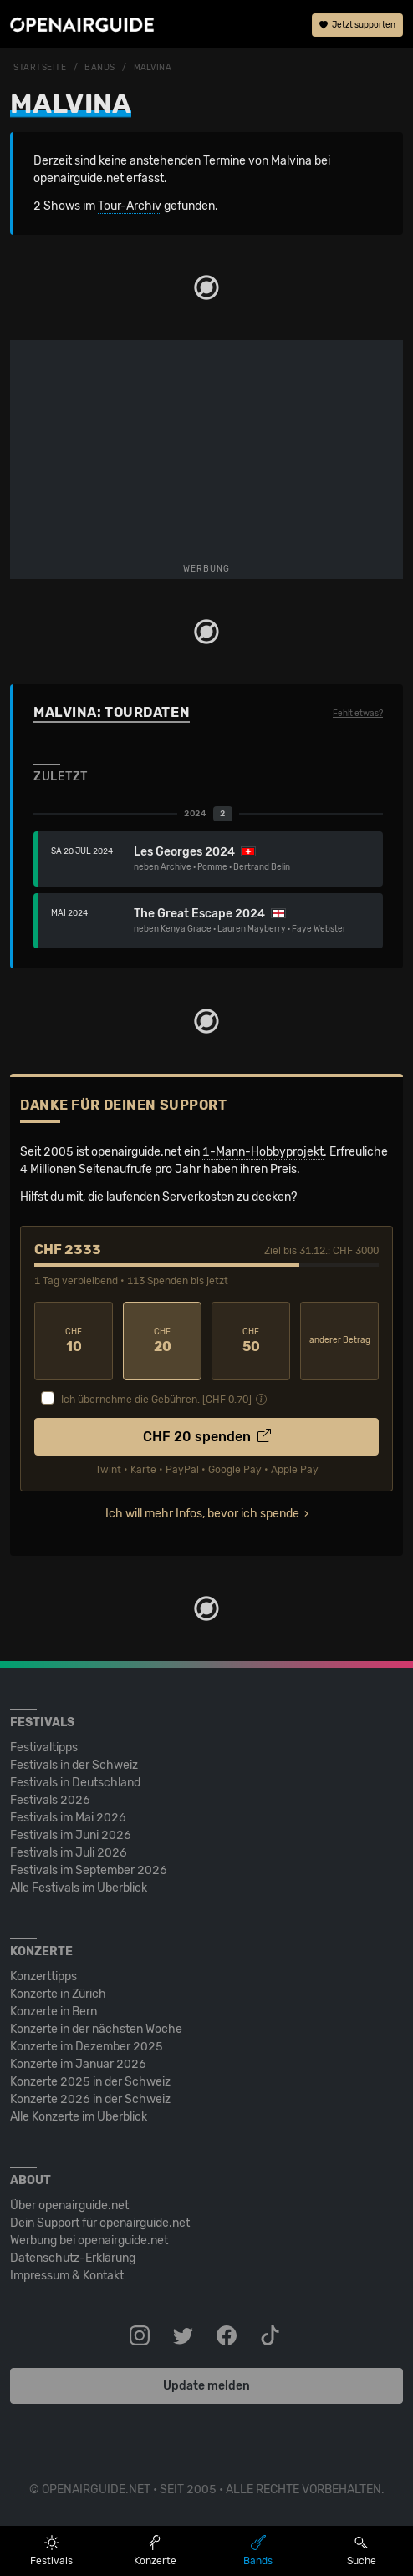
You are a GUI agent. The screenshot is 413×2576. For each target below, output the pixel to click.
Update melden (206, 2386)
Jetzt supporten (357, 25)
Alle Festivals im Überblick (78, 1888)
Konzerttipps (43, 1976)
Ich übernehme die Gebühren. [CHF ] (156, 1399)
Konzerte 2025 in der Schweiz (90, 2082)
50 (250, 1340)
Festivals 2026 (50, 1800)
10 (73, 1340)
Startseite (40, 68)
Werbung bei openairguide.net (89, 2240)
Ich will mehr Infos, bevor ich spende (202, 1513)
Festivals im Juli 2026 (68, 1853)
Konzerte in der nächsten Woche (96, 2029)
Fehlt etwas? (358, 713)
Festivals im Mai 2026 (68, 1818)
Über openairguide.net (69, 2205)
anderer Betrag (339, 1340)
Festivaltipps (44, 1747)
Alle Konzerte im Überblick (78, 2117)
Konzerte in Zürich (58, 1994)
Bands (99, 68)
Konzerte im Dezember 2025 (86, 2047)
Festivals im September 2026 (88, 1870)
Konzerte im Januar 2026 (78, 2064)
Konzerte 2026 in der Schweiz (90, 2099)
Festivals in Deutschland (75, 1783)
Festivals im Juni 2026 (70, 1835)
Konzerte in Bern (53, 2011)
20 (162, 1340)
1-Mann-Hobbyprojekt (263, 1152)
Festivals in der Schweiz (74, 1765)
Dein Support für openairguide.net (100, 2223)
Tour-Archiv (129, 206)
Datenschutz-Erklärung (72, 2258)
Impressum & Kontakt (67, 2276)
